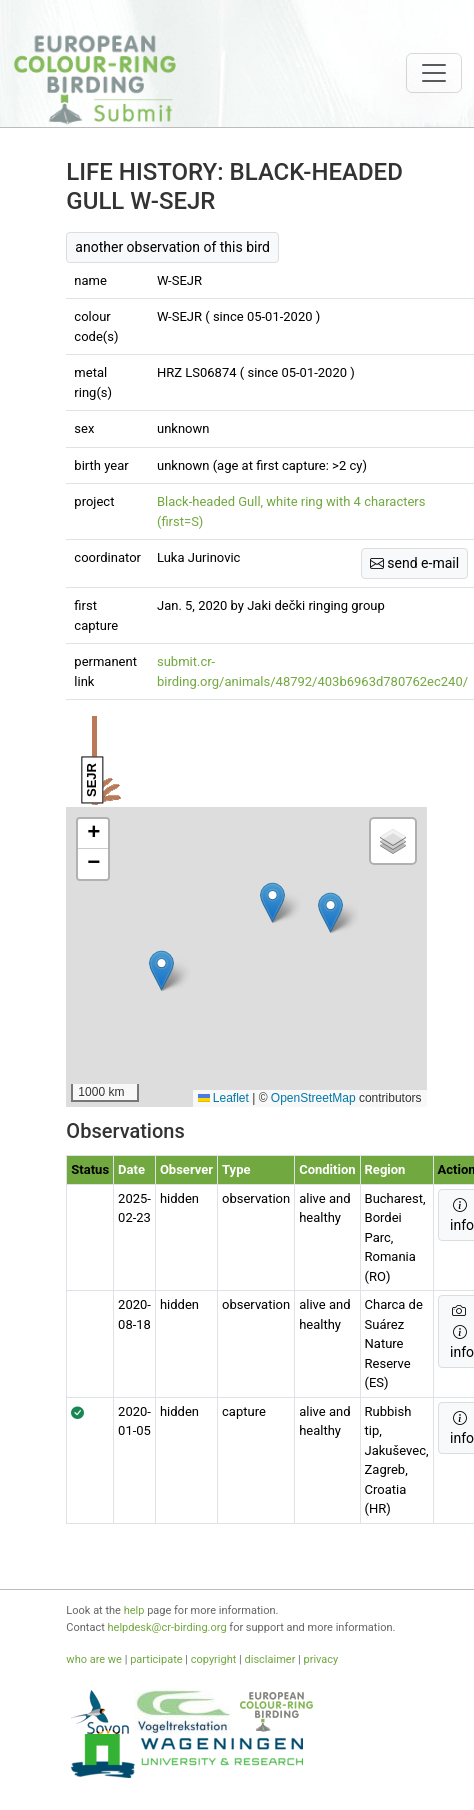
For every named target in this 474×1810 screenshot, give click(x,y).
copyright (214, 1659)
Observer (186, 1169)
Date (131, 1169)
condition (327, 1169)
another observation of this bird (172, 247)
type (236, 1169)
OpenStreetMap (313, 1098)
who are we (94, 1659)
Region (385, 1169)
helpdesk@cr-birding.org (167, 1627)
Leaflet (223, 1098)
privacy (321, 1659)
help (134, 1610)
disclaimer (270, 1659)
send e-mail (414, 563)
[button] (161, 970)
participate (156, 1659)
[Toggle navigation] (434, 73)
